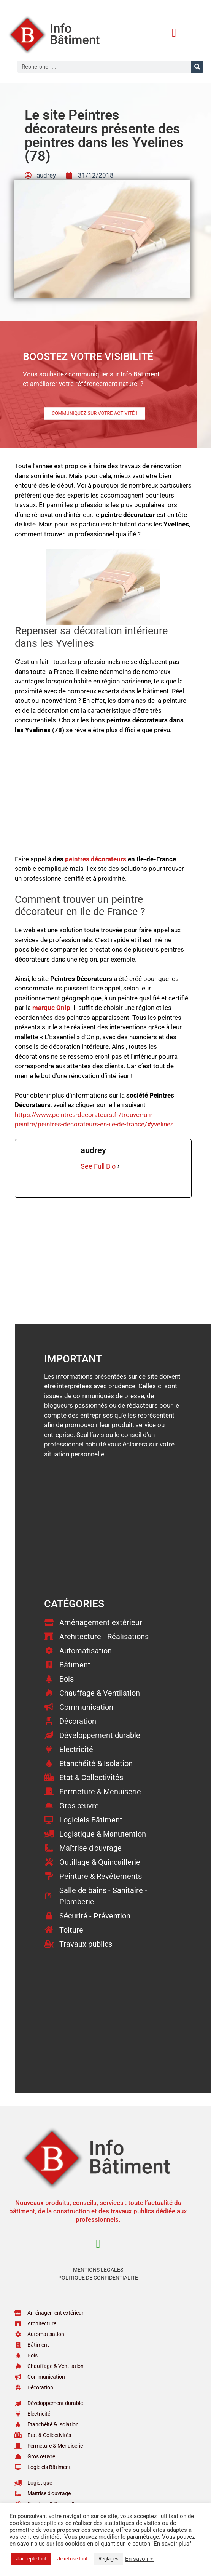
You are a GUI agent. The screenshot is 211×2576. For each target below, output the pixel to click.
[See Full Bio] (119, 1166)
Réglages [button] (108, 2559)
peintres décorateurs (95, 859)
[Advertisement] (103, 798)
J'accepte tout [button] (31, 2559)
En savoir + (139, 2558)
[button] (174, 32)
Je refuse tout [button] (72, 2559)
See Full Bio (98, 1166)
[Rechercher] (197, 67)
